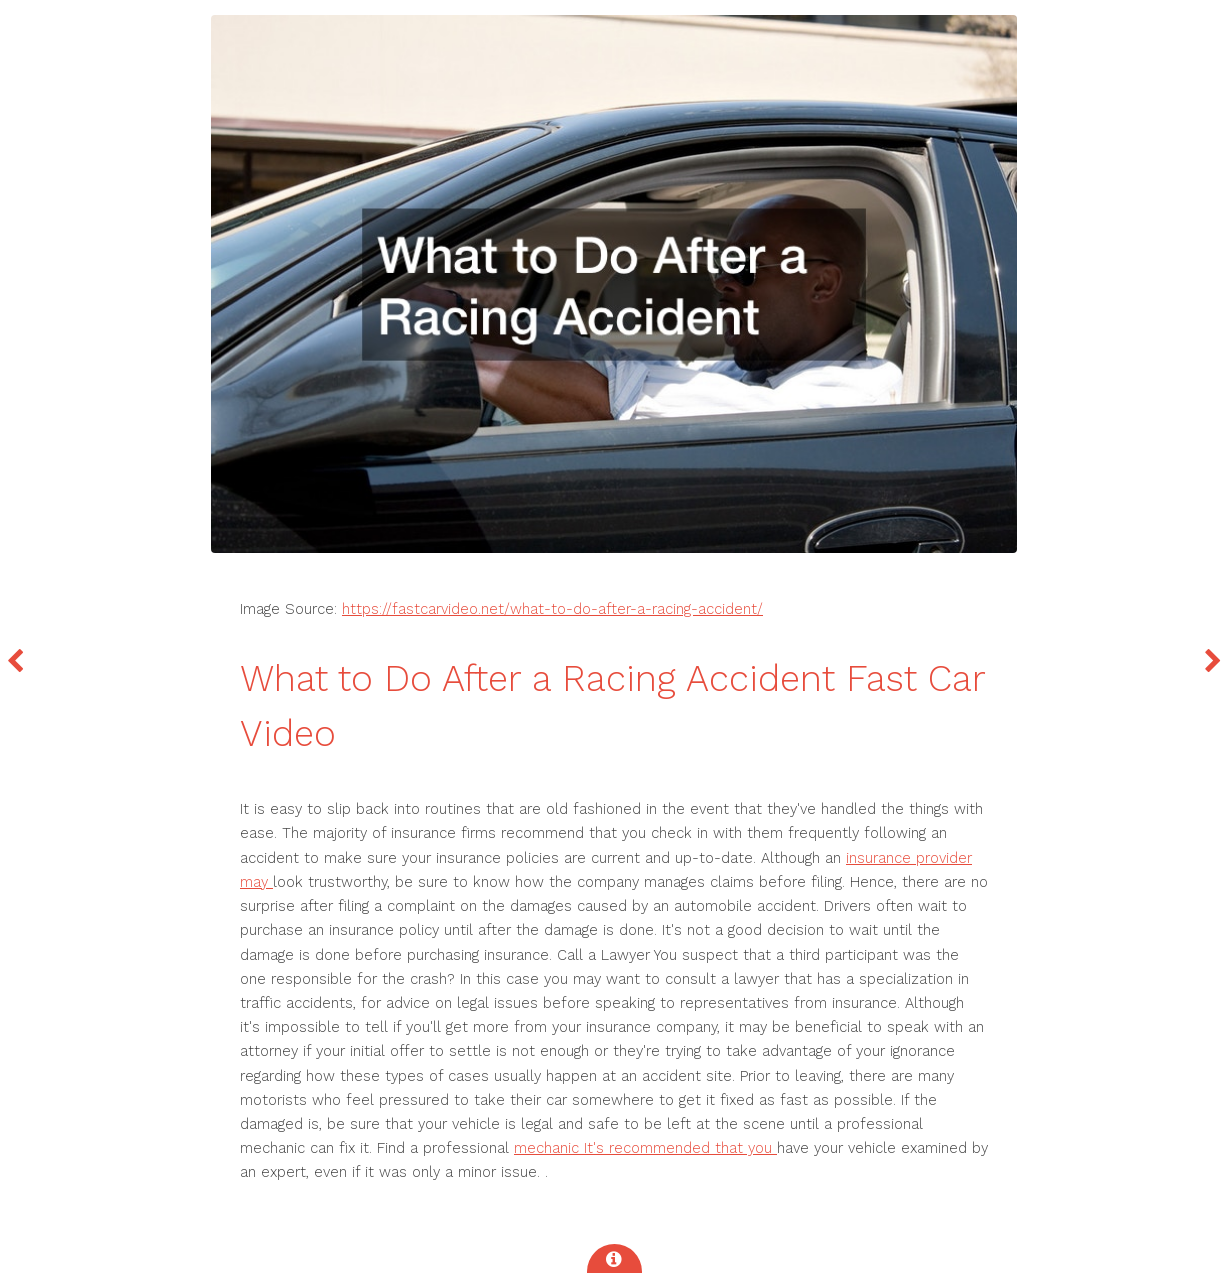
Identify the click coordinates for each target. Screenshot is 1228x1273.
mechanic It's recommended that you (645, 1148)
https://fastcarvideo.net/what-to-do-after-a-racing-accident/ (552, 609)
